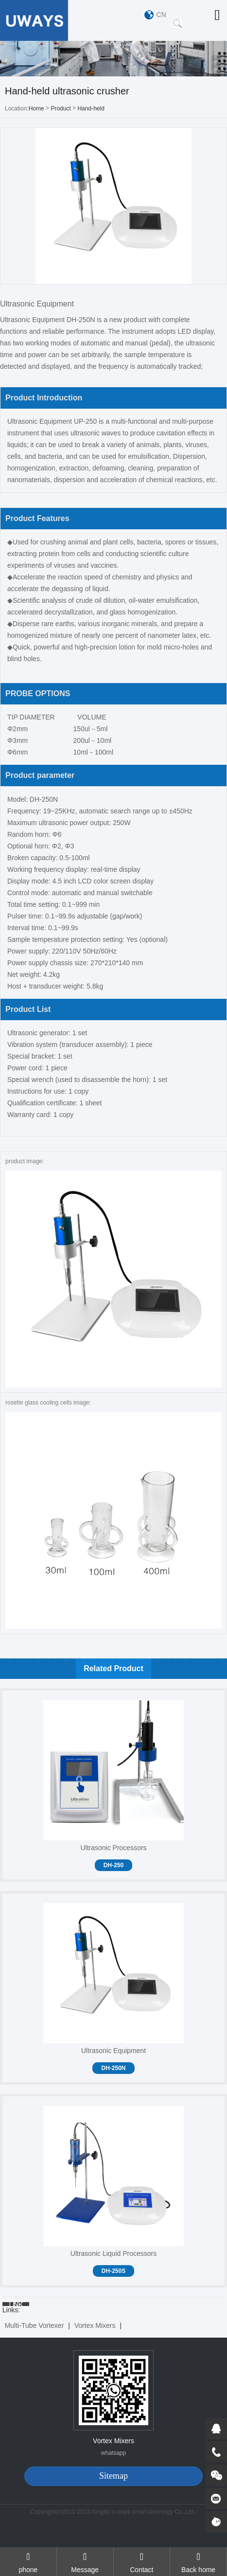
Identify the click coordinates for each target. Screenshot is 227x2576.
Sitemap (113, 2476)
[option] (113, 58)
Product (60, 108)
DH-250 (113, 1865)
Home (36, 108)
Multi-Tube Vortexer (34, 2325)
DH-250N (113, 2068)
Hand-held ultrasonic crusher (100, 109)
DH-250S (113, 2271)
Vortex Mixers (95, 2325)
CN (161, 14)
